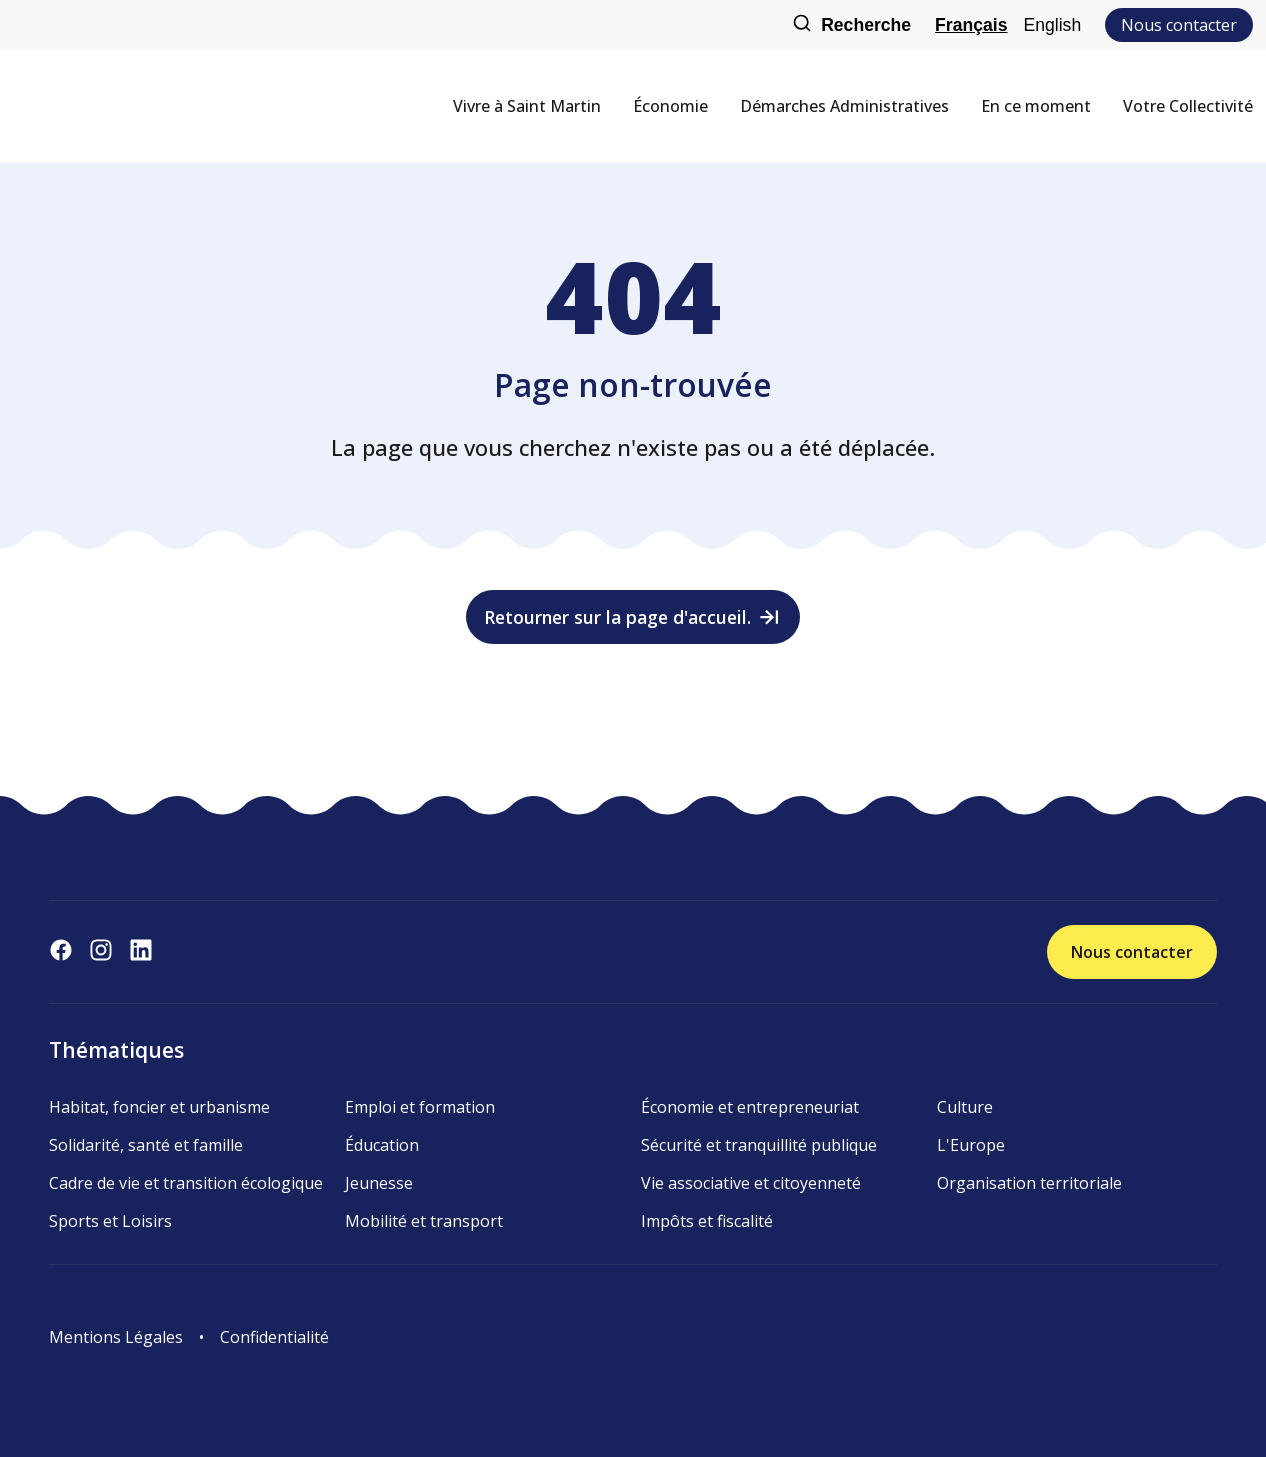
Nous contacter (1179, 25)
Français (971, 25)
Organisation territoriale (1029, 1183)
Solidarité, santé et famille (146, 1145)
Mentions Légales (116, 1337)
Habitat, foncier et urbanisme (159, 1107)
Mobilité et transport (424, 1221)
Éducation (382, 1145)
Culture (965, 1107)
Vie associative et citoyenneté (751, 1183)
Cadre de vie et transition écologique (186, 1183)
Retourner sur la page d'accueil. (633, 617)
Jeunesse (379, 1183)
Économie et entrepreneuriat (750, 1107)
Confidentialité (274, 1337)
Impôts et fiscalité (707, 1221)
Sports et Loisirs (110, 1221)
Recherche (851, 25)
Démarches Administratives (844, 106)
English (1052, 25)
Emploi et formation (420, 1107)
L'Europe (971, 1145)
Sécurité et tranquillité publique (759, 1145)
